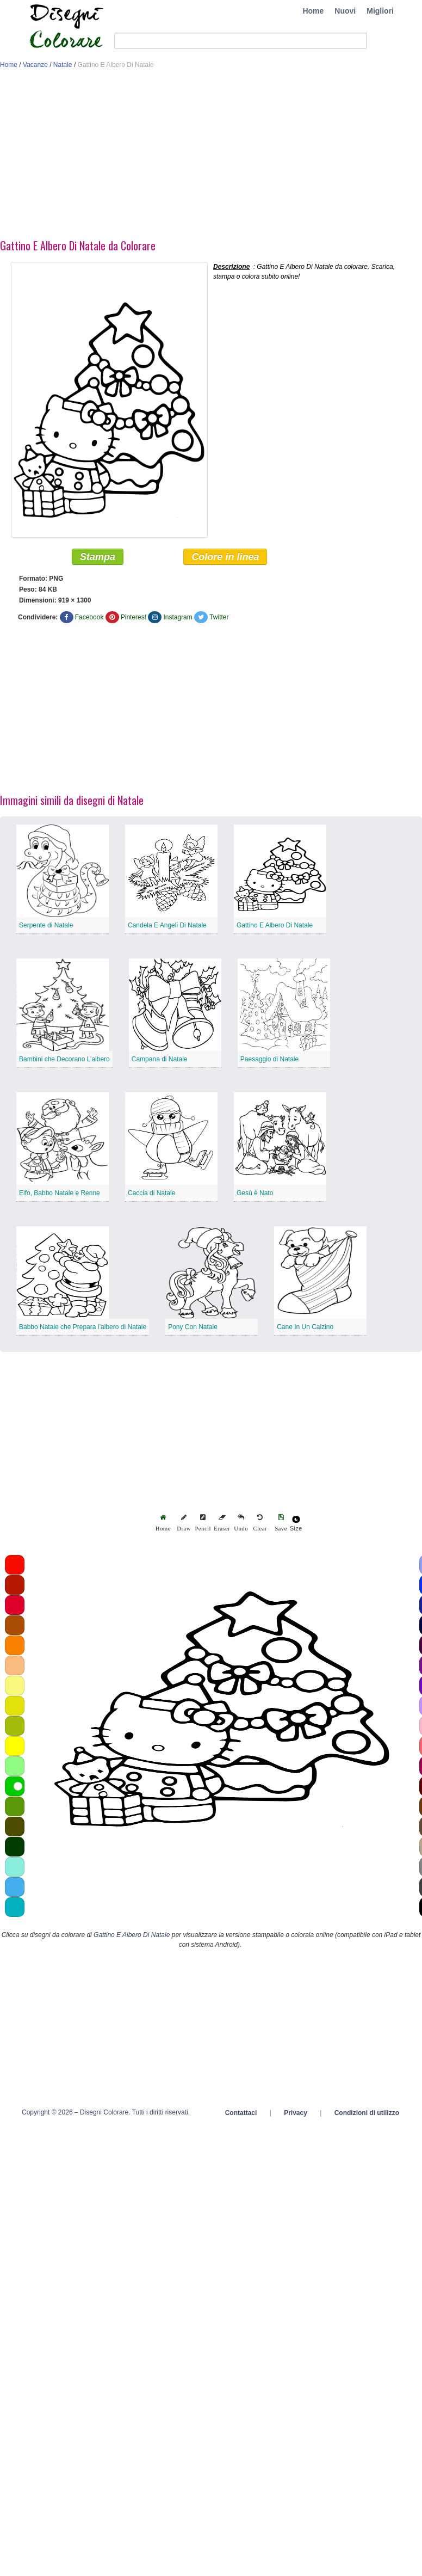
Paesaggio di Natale (269, 1059)
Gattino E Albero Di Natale (275, 926)
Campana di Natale (160, 1059)
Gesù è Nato (255, 1193)
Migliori (380, 11)
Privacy (295, 2113)
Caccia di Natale (151, 1193)
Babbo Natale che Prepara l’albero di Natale (82, 1327)
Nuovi (345, 11)
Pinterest (133, 618)
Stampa (97, 557)
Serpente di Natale (46, 926)
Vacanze (35, 65)
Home (313, 11)
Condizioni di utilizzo (366, 2113)
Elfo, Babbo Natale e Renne (59, 1193)
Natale (62, 65)
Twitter (218, 618)
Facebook (89, 618)
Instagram (177, 618)
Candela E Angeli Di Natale (167, 926)
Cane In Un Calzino (305, 1327)
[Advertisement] (175, 157)
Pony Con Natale (193, 1327)
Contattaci (241, 2113)
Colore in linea (225, 557)
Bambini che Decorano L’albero (64, 1059)
